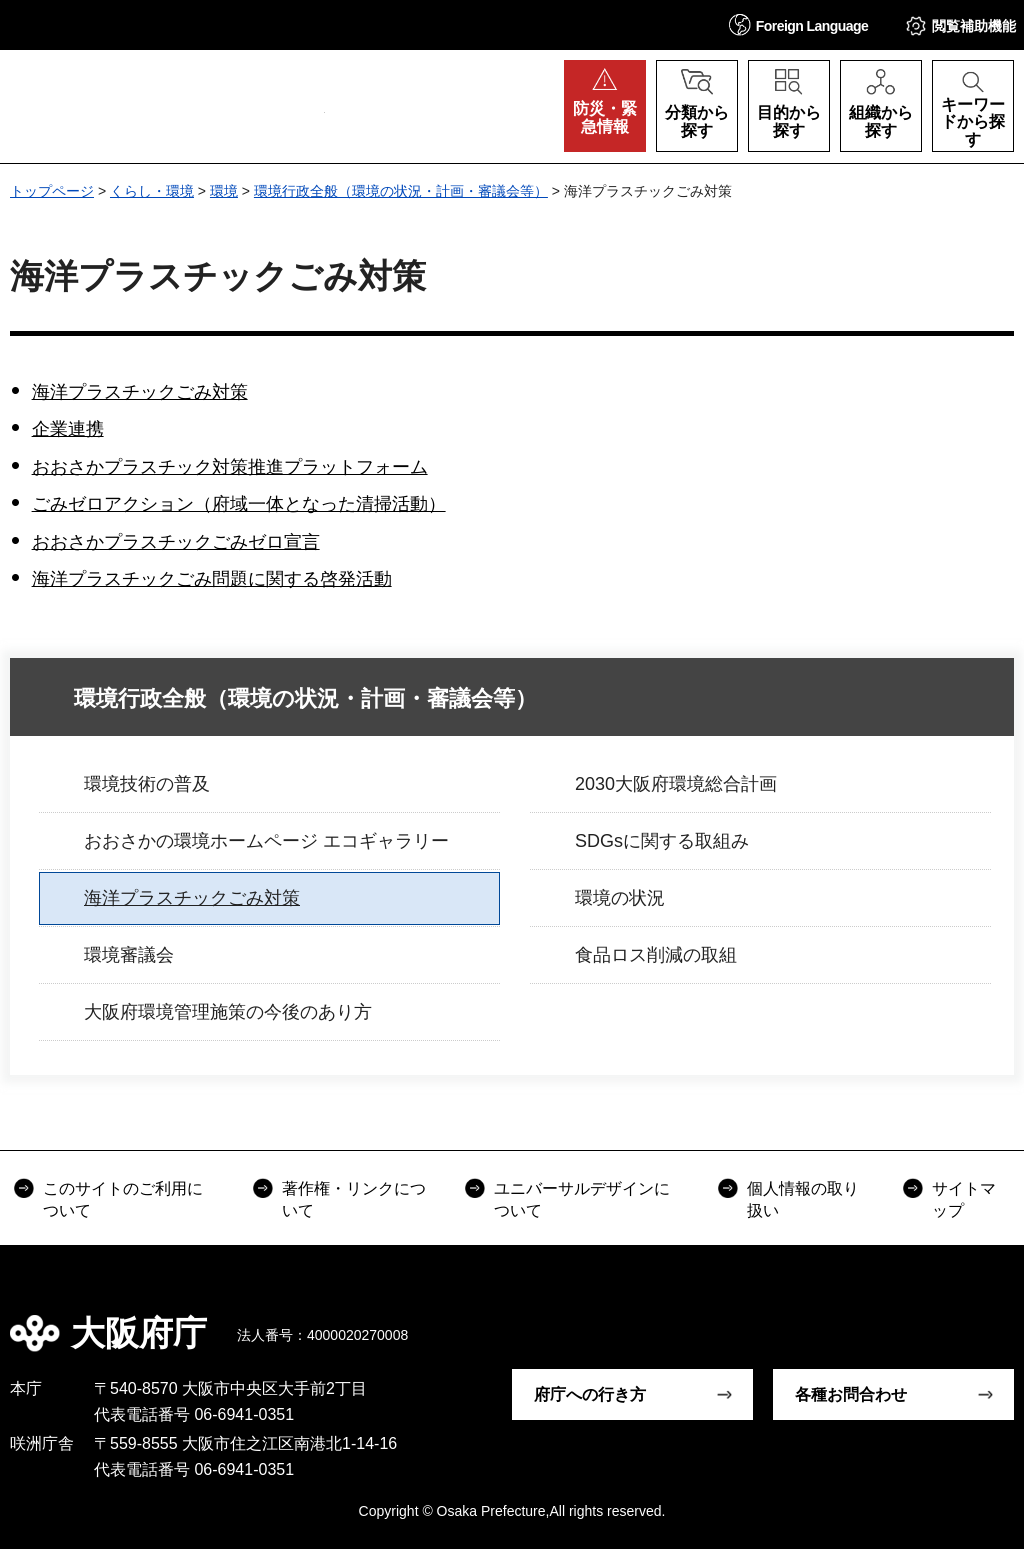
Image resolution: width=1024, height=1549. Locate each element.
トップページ (52, 191)
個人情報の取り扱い (803, 1199)
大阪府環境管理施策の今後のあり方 (228, 1012)
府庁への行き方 (590, 1394)
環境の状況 (620, 898)
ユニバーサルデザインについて (582, 1199)
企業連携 (68, 429)
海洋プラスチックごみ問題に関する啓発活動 (212, 579)
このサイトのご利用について (123, 1199)
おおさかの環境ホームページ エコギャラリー (266, 841)
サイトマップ (964, 1199)
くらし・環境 (152, 191)
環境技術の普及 (147, 784)
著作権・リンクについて (354, 1199)
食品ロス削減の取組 (656, 955)
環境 (224, 191)
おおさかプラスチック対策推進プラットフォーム (230, 467)
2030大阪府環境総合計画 (676, 784)
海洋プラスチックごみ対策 (140, 392)
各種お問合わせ (851, 1394)
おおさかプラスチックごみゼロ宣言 (176, 542)
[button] (799, 24)
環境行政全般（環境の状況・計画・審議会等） (401, 191)
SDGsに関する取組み (662, 841)
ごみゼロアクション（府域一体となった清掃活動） (239, 504)
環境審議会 (129, 955)
